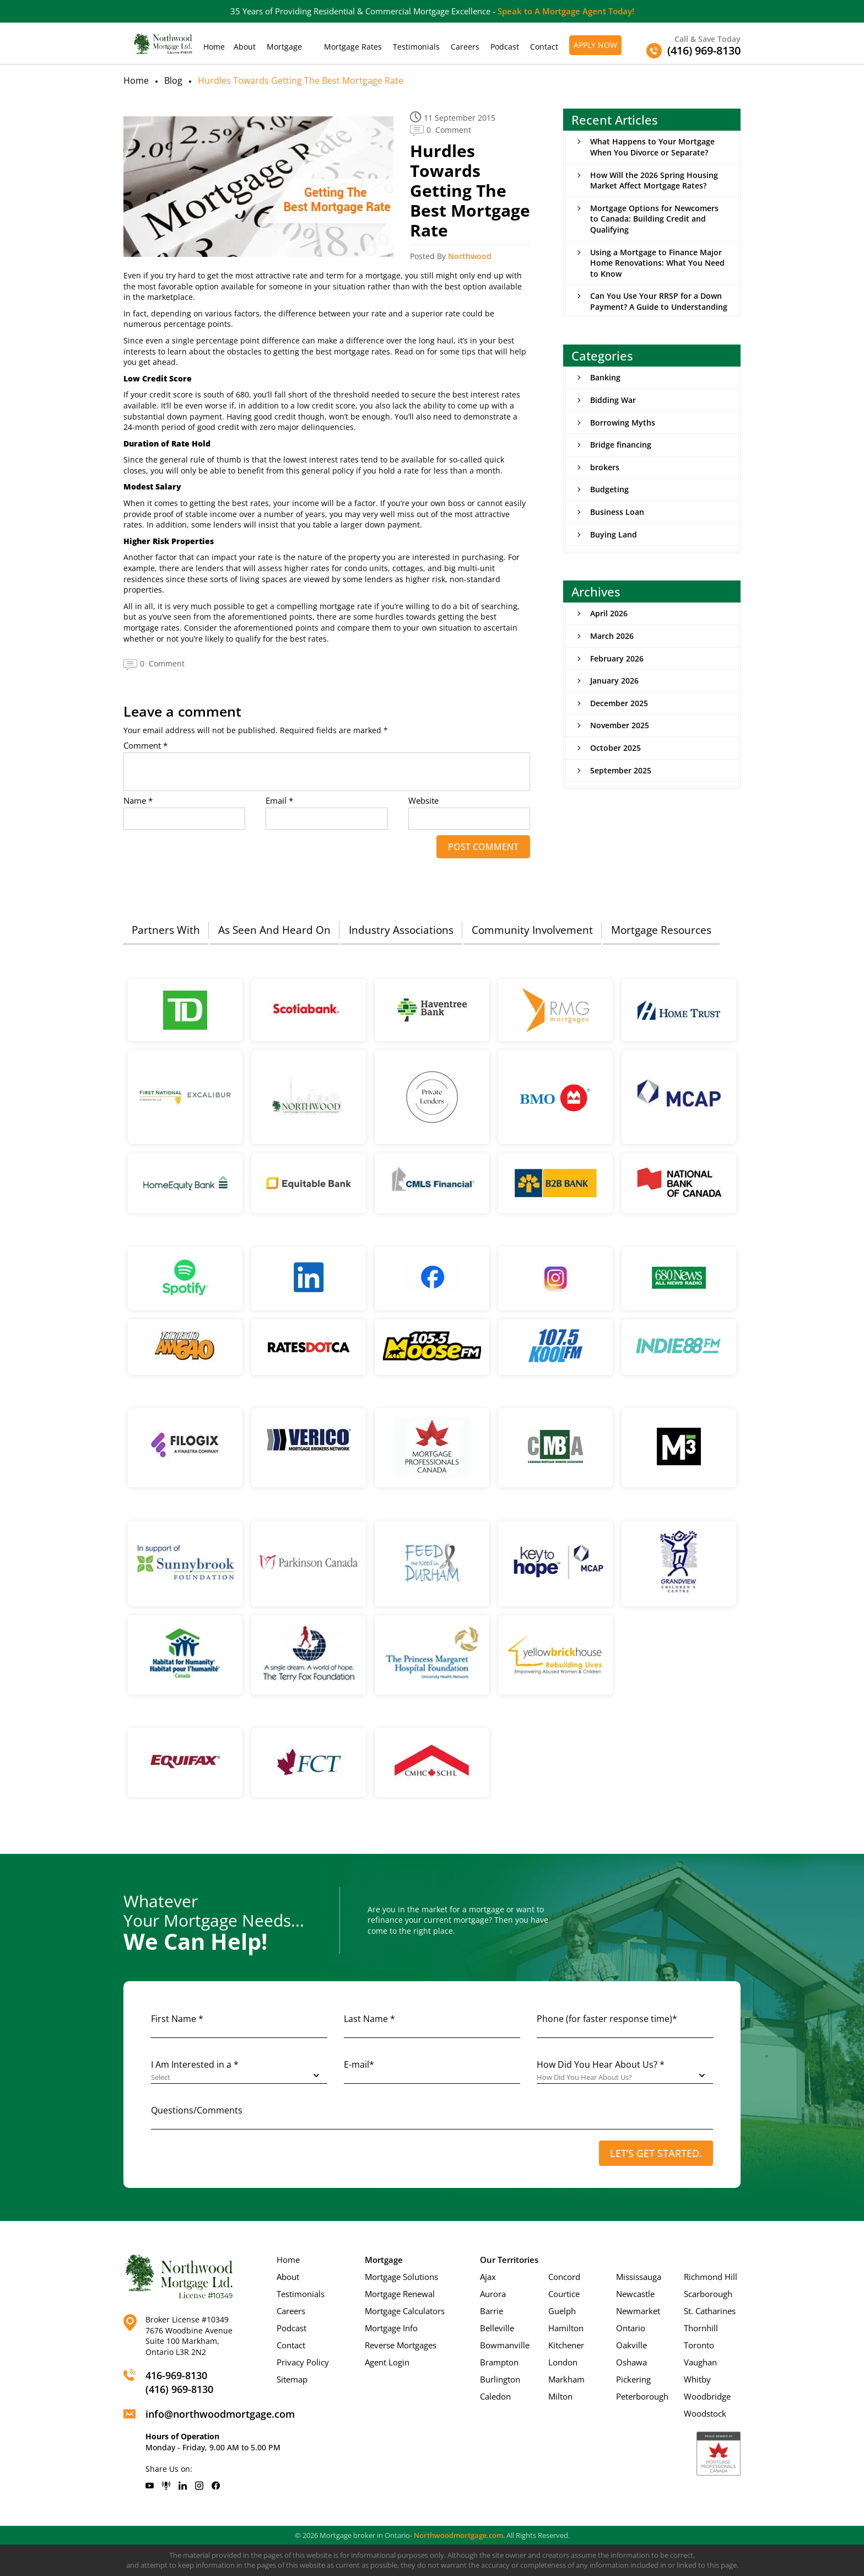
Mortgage (284, 47)
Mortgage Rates (353, 47)
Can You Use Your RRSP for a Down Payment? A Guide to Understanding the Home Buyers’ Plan (658, 306)
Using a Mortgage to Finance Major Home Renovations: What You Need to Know (657, 263)
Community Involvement (532, 930)
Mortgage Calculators (405, 2310)
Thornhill (701, 2327)
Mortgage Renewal (400, 2293)
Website (423, 801)
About (245, 47)
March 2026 (612, 636)
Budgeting (609, 489)
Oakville (631, 2345)
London (562, 2362)
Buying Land (613, 534)
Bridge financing (620, 444)
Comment (145, 745)
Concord (564, 2276)
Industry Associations (401, 930)
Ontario (630, 2327)
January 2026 (614, 680)
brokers (604, 467)
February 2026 (617, 658)
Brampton (499, 2362)
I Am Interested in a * (195, 2064)
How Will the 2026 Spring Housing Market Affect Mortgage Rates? (654, 180)
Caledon (495, 2396)
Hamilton (566, 2327)
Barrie (491, 2310)
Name (138, 801)
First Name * (177, 2018)
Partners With (166, 930)
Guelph (562, 2310)
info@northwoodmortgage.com (220, 2414)
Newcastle (635, 2293)
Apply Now (595, 45)
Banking (605, 377)
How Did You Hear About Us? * (601, 2064)
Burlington (500, 2379)
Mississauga (638, 2276)
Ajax (488, 2276)
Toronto (699, 2345)
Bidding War (613, 400)
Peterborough (642, 2396)
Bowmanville (505, 2345)
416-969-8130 (176, 2375)
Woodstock (705, 2413)
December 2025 (619, 703)
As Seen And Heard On (274, 930)
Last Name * (369, 2018)
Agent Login (387, 2362)
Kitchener (566, 2345)
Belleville (497, 2327)
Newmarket (638, 2310)
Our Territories (509, 2259)
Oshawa (631, 2362)
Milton (560, 2396)
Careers (465, 47)
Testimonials (416, 47)
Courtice (564, 2293)
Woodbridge (707, 2396)
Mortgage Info (391, 2327)
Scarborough (708, 2293)
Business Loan (617, 512)
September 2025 (620, 770)
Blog (173, 80)
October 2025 (615, 748)
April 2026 (609, 613)
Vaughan (700, 2362)
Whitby (697, 2379)
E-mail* (359, 2064)
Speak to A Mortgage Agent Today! (566, 11)
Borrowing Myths (622, 422)
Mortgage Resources (661, 930)
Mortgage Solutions (401, 2276)
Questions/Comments (196, 2110)
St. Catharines (710, 2310)
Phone (607, 2018)
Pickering (633, 2379)
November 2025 (619, 725)
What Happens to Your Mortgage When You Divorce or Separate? (652, 147)
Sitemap (292, 2379)
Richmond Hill (710, 2276)
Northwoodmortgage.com (458, 2535)
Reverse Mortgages (400, 2345)
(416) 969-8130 (179, 2389)
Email (279, 801)
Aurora (493, 2293)
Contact (544, 47)
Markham (566, 2379)
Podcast (504, 47)
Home (214, 47)
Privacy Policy (303, 2362)
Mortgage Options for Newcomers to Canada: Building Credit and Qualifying (654, 219)
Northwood (470, 256)
